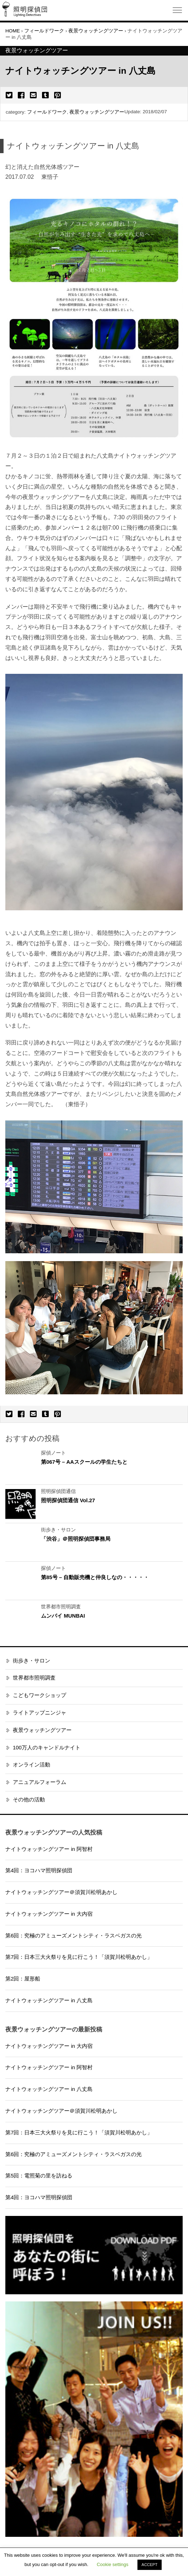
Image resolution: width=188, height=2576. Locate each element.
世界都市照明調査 (34, 1678)
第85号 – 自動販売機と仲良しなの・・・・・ (95, 1577)
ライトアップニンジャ (39, 1713)
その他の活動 (29, 1799)
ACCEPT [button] (150, 2564)
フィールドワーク (47, 112)
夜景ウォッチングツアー (96, 112)
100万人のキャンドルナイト (46, 1747)
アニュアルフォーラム (39, 1782)
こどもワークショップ (39, 1695)
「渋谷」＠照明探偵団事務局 (75, 1539)
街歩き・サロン (31, 1661)
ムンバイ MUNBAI (63, 1616)
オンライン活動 (31, 1765)
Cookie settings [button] (113, 2564)
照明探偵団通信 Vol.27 (68, 1500)
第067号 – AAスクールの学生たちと (84, 1462)
